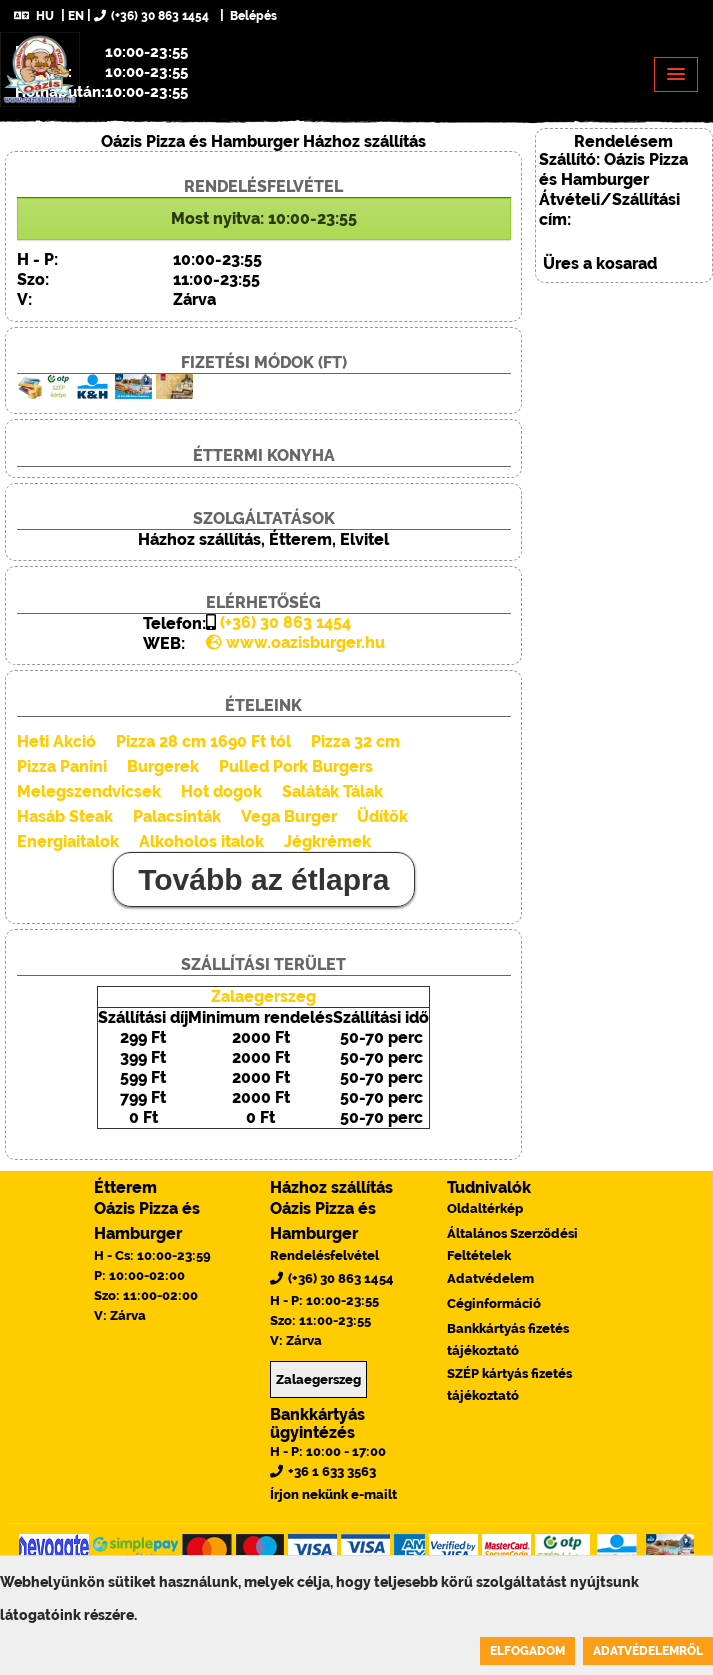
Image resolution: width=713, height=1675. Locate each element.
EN (76, 16)
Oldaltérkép (485, 1208)
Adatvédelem (490, 1278)
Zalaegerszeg (263, 996)
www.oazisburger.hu (295, 642)
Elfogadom (527, 1651)
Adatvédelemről (648, 1651)
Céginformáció (494, 1303)
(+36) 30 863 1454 (151, 16)
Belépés (252, 16)
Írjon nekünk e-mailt (333, 1494)
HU (34, 16)
